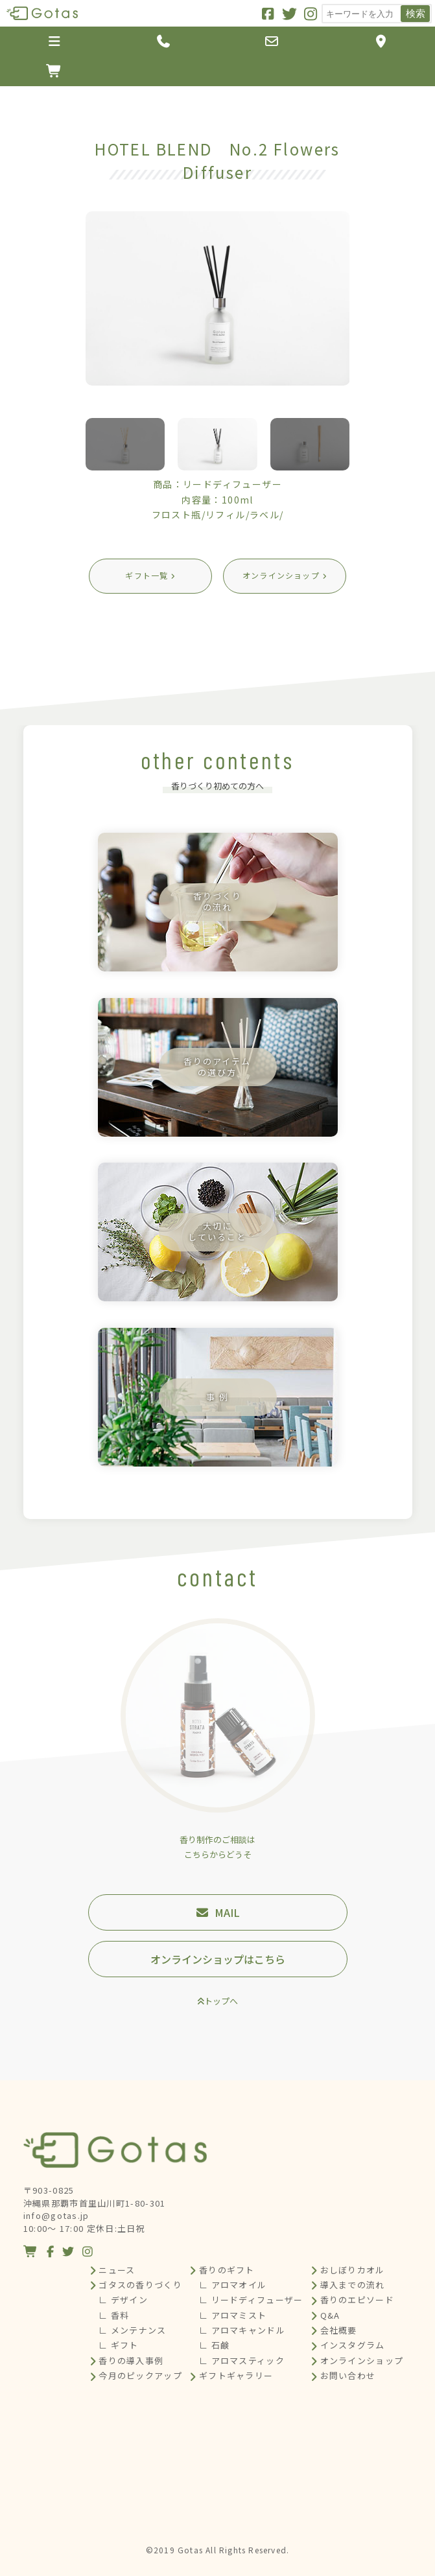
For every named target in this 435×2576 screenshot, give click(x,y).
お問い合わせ (348, 2375)
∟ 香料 (114, 2315)
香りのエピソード (357, 2299)
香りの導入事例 (131, 2360)
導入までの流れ (352, 2285)
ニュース (117, 2270)
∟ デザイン (123, 2299)
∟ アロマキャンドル (242, 2330)
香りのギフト (227, 2270)
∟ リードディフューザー (251, 2299)
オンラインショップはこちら (217, 1959)
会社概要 (338, 2330)
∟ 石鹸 (214, 2345)
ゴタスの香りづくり (140, 2285)
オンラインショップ (362, 2360)
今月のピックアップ (140, 2375)
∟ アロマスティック (242, 2360)
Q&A (330, 2315)
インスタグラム (352, 2345)
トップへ (221, 2001)
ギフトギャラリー (236, 2375)
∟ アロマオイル (232, 2285)
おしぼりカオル (352, 2270)
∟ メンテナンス (132, 2330)
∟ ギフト (119, 2345)
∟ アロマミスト (232, 2315)
